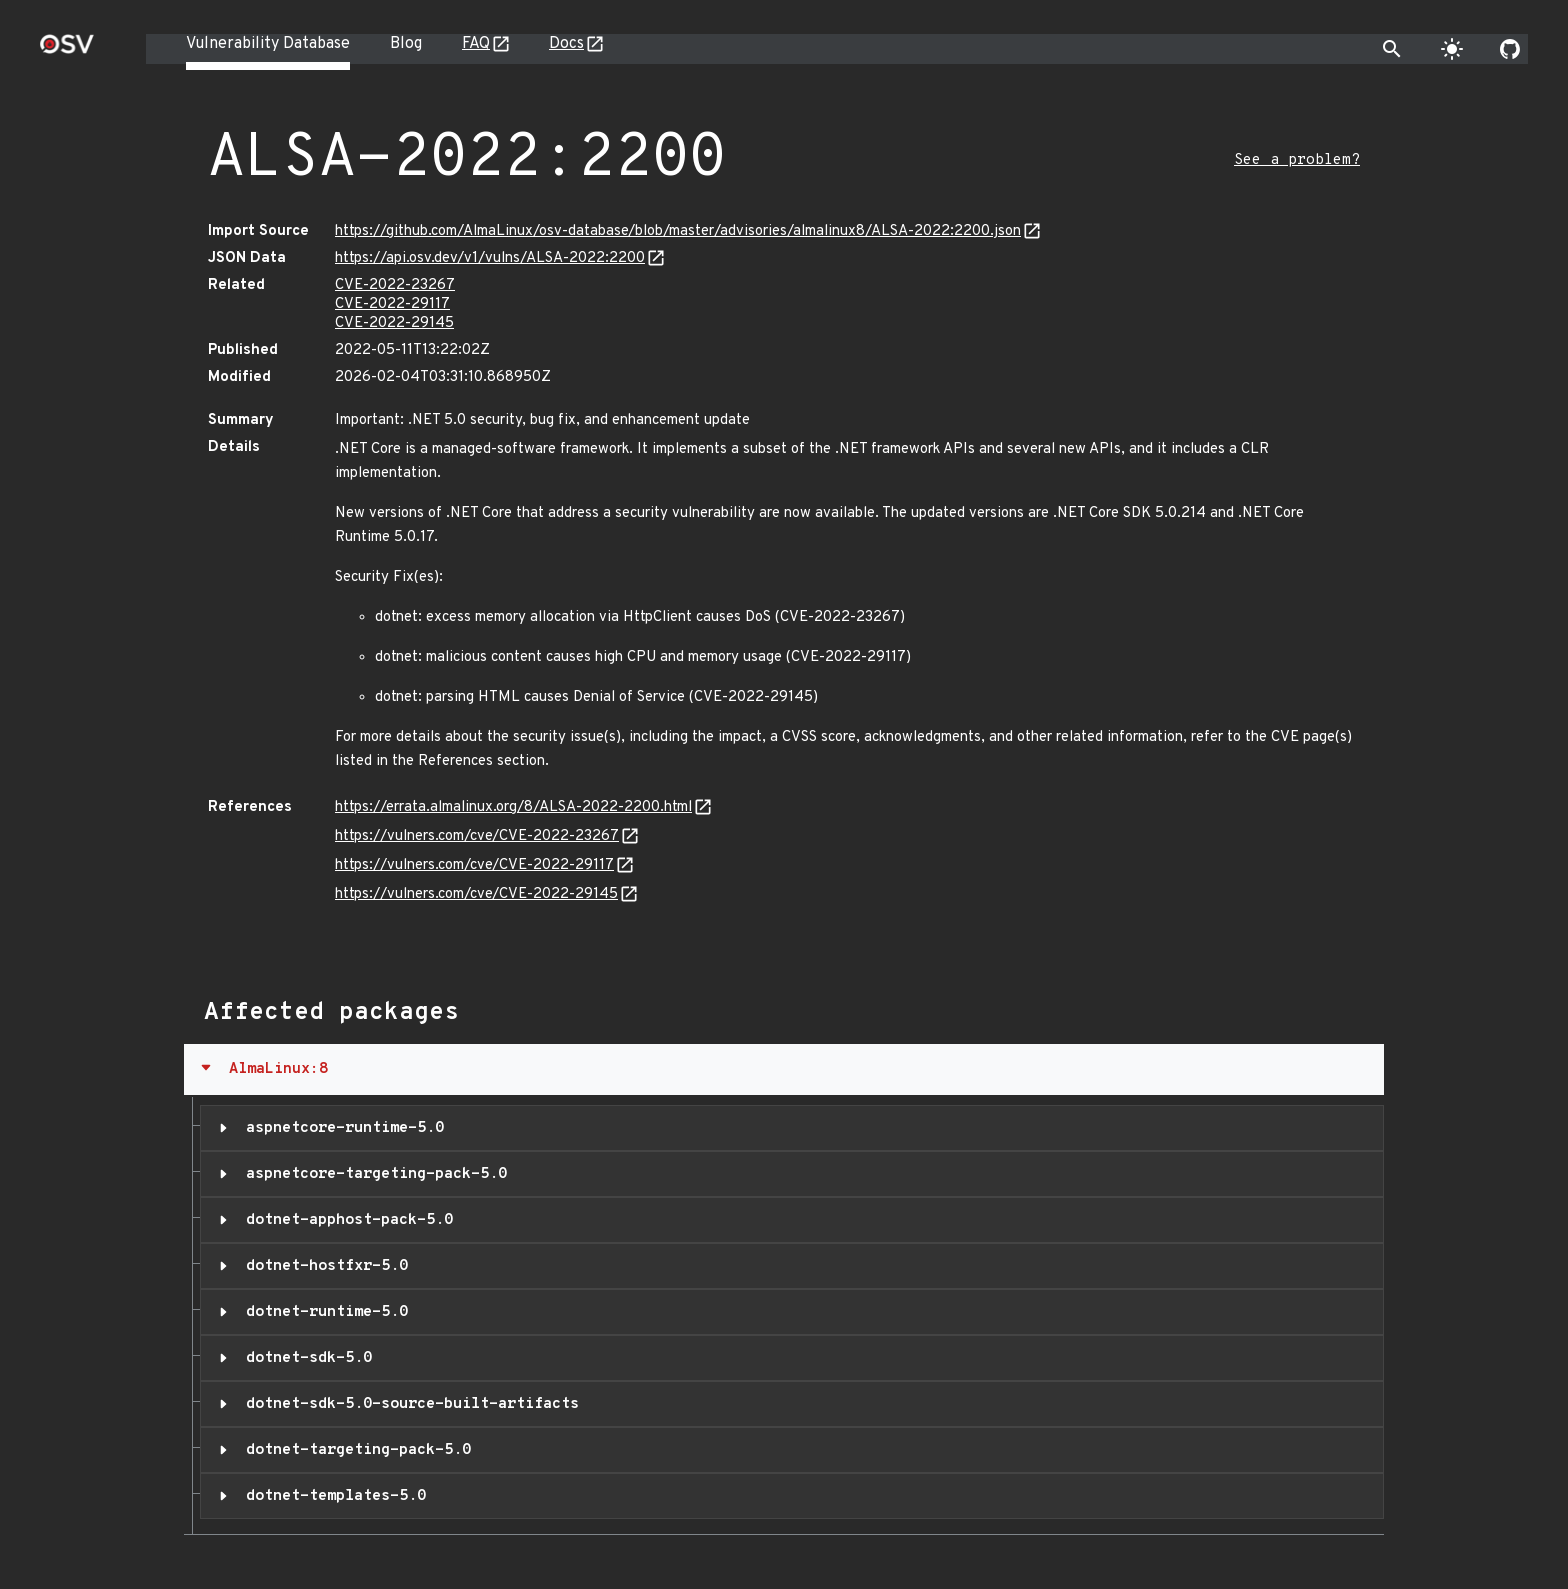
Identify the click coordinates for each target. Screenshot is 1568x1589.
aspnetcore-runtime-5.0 (340, 1128)
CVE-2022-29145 (394, 323)
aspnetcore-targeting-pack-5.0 (372, 1174)
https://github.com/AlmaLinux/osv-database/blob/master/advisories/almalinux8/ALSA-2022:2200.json (678, 231)
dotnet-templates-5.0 (331, 1496)
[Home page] (67, 50)
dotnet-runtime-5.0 (322, 1312)
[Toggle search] (1392, 49)
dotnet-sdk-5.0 (304, 1358)
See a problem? (1297, 160)
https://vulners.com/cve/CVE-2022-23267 (477, 836)
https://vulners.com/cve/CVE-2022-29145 (476, 894)
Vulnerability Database (268, 44)
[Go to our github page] (1510, 49)
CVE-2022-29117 (392, 304)
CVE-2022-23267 (395, 285)
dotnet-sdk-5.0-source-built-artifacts (408, 1404)
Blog (406, 44)
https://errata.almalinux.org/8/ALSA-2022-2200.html (513, 807)
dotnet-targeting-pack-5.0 (354, 1450)
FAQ (476, 44)
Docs (566, 44)
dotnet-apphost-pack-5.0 (345, 1220)
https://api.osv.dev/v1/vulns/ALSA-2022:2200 (490, 258)
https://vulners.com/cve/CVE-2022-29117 (474, 865)
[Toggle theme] (1452, 49)
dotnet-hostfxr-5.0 (322, 1266)
